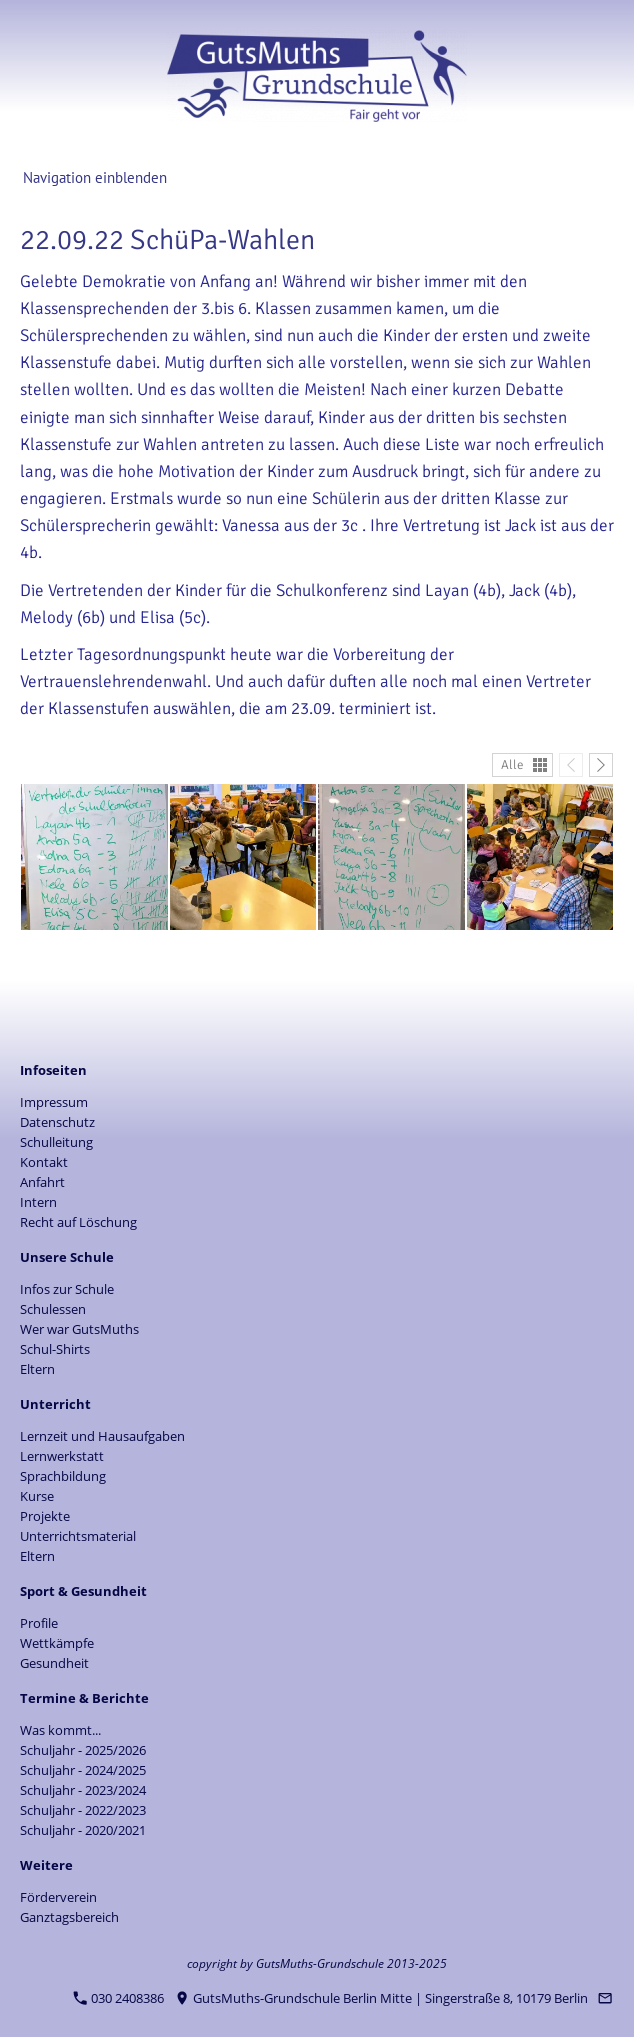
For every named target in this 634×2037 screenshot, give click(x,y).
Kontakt (44, 1162)
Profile (39, 1623)
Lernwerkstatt (62, 1456)
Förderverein (58, 1897)
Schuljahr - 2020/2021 (83, 1830)
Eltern (37, 1369)
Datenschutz (57, 1122)
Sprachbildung (63, 1476)
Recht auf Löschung (78, 1222)
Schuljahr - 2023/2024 (83, 1790)
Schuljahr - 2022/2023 (83, 1810)
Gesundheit (54, 1663)
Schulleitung (56, 1142)
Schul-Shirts (55, 1349)
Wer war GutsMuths (79, 1329)
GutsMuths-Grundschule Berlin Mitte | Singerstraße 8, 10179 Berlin (382, 1998)
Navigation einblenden (95, 177)
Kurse (37, 1496)
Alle (512, 765)
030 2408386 (119, 1998)
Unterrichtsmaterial (78, 1536)
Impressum (54, 1102)
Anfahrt (42, 1182)
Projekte (45, 1516)
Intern (38, 1202)
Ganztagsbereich (69, 1917)
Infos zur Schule (67, 1289)
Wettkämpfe (57, 1643)
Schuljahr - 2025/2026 (83, 1750)
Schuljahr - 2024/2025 (83, 1770)
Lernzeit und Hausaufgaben (102, 1436)
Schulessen (53, 1309)
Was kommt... (60, 1730)
